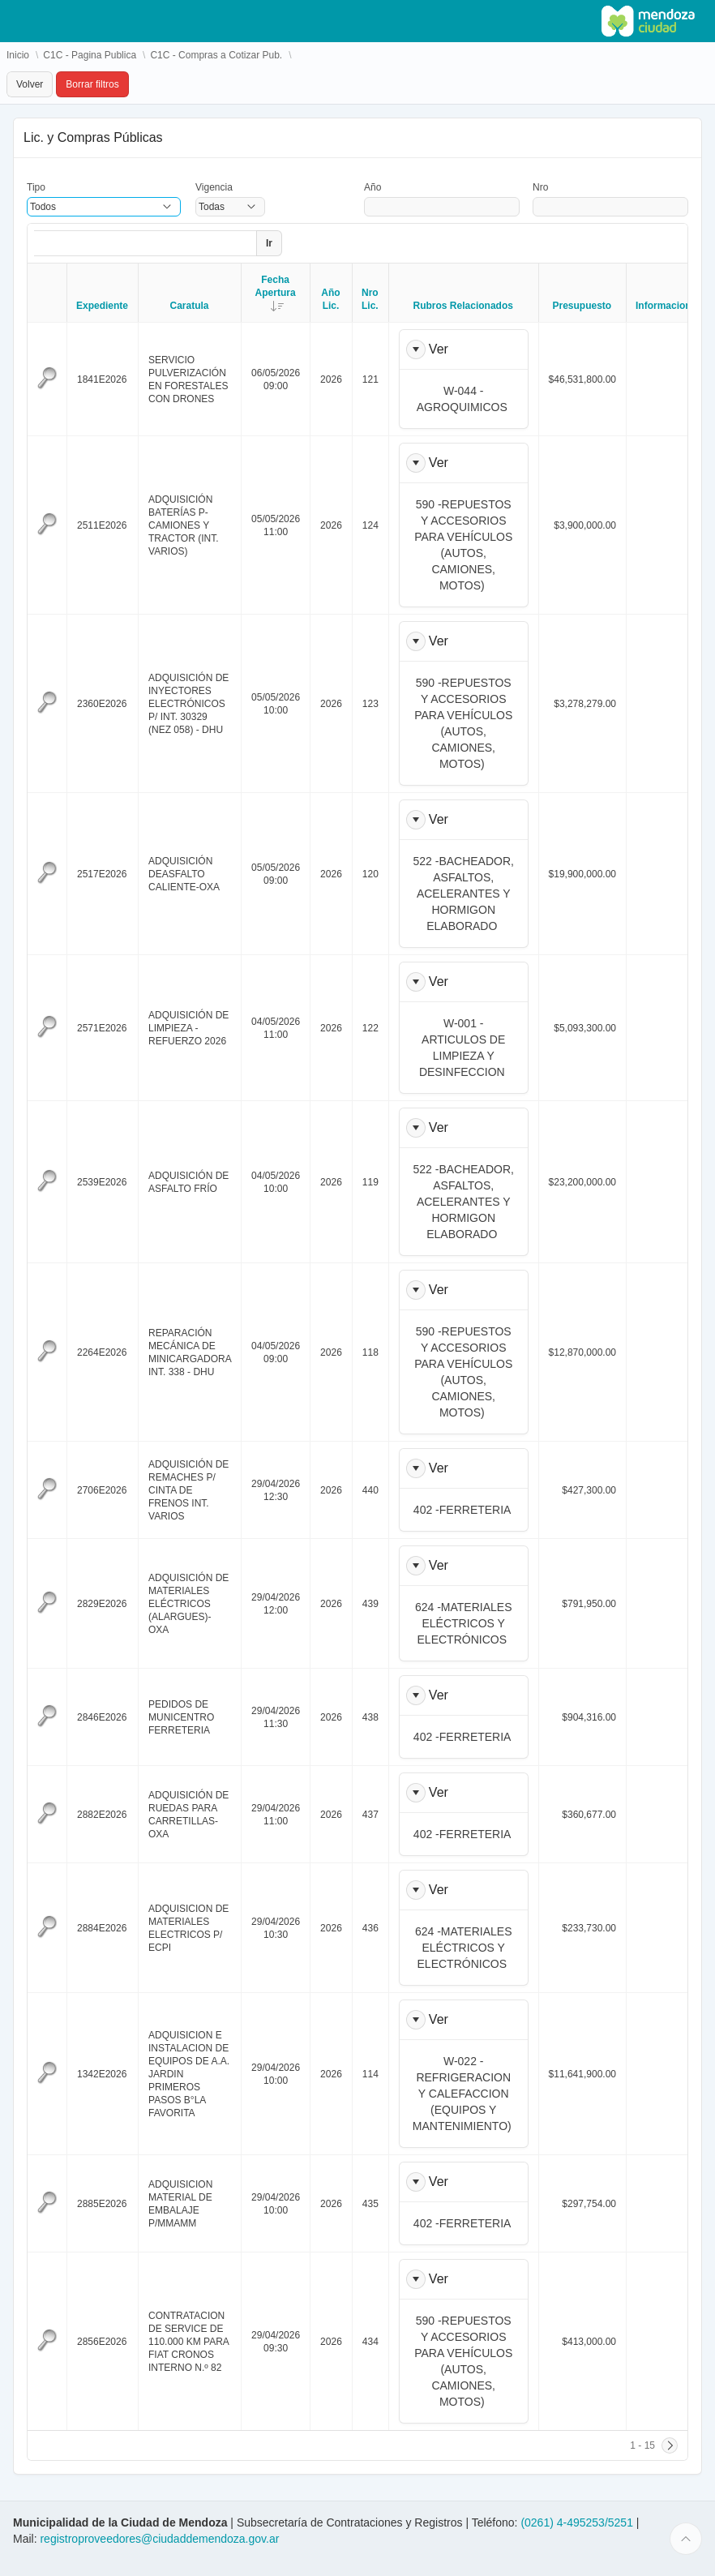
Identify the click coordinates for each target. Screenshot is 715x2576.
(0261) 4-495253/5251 (578, 2522)
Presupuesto (581, 305)
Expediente (102, 305)
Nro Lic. (370, 299)
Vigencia (214, 187)
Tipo (36, 187)
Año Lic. (330, 299)
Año (372, 187)
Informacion (663, 305)
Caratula (189, 305)
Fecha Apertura (282, 292)
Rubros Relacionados (463, 305)
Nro (540, 187)
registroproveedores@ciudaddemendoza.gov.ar (159, 2538)
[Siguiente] (669, 2445)
